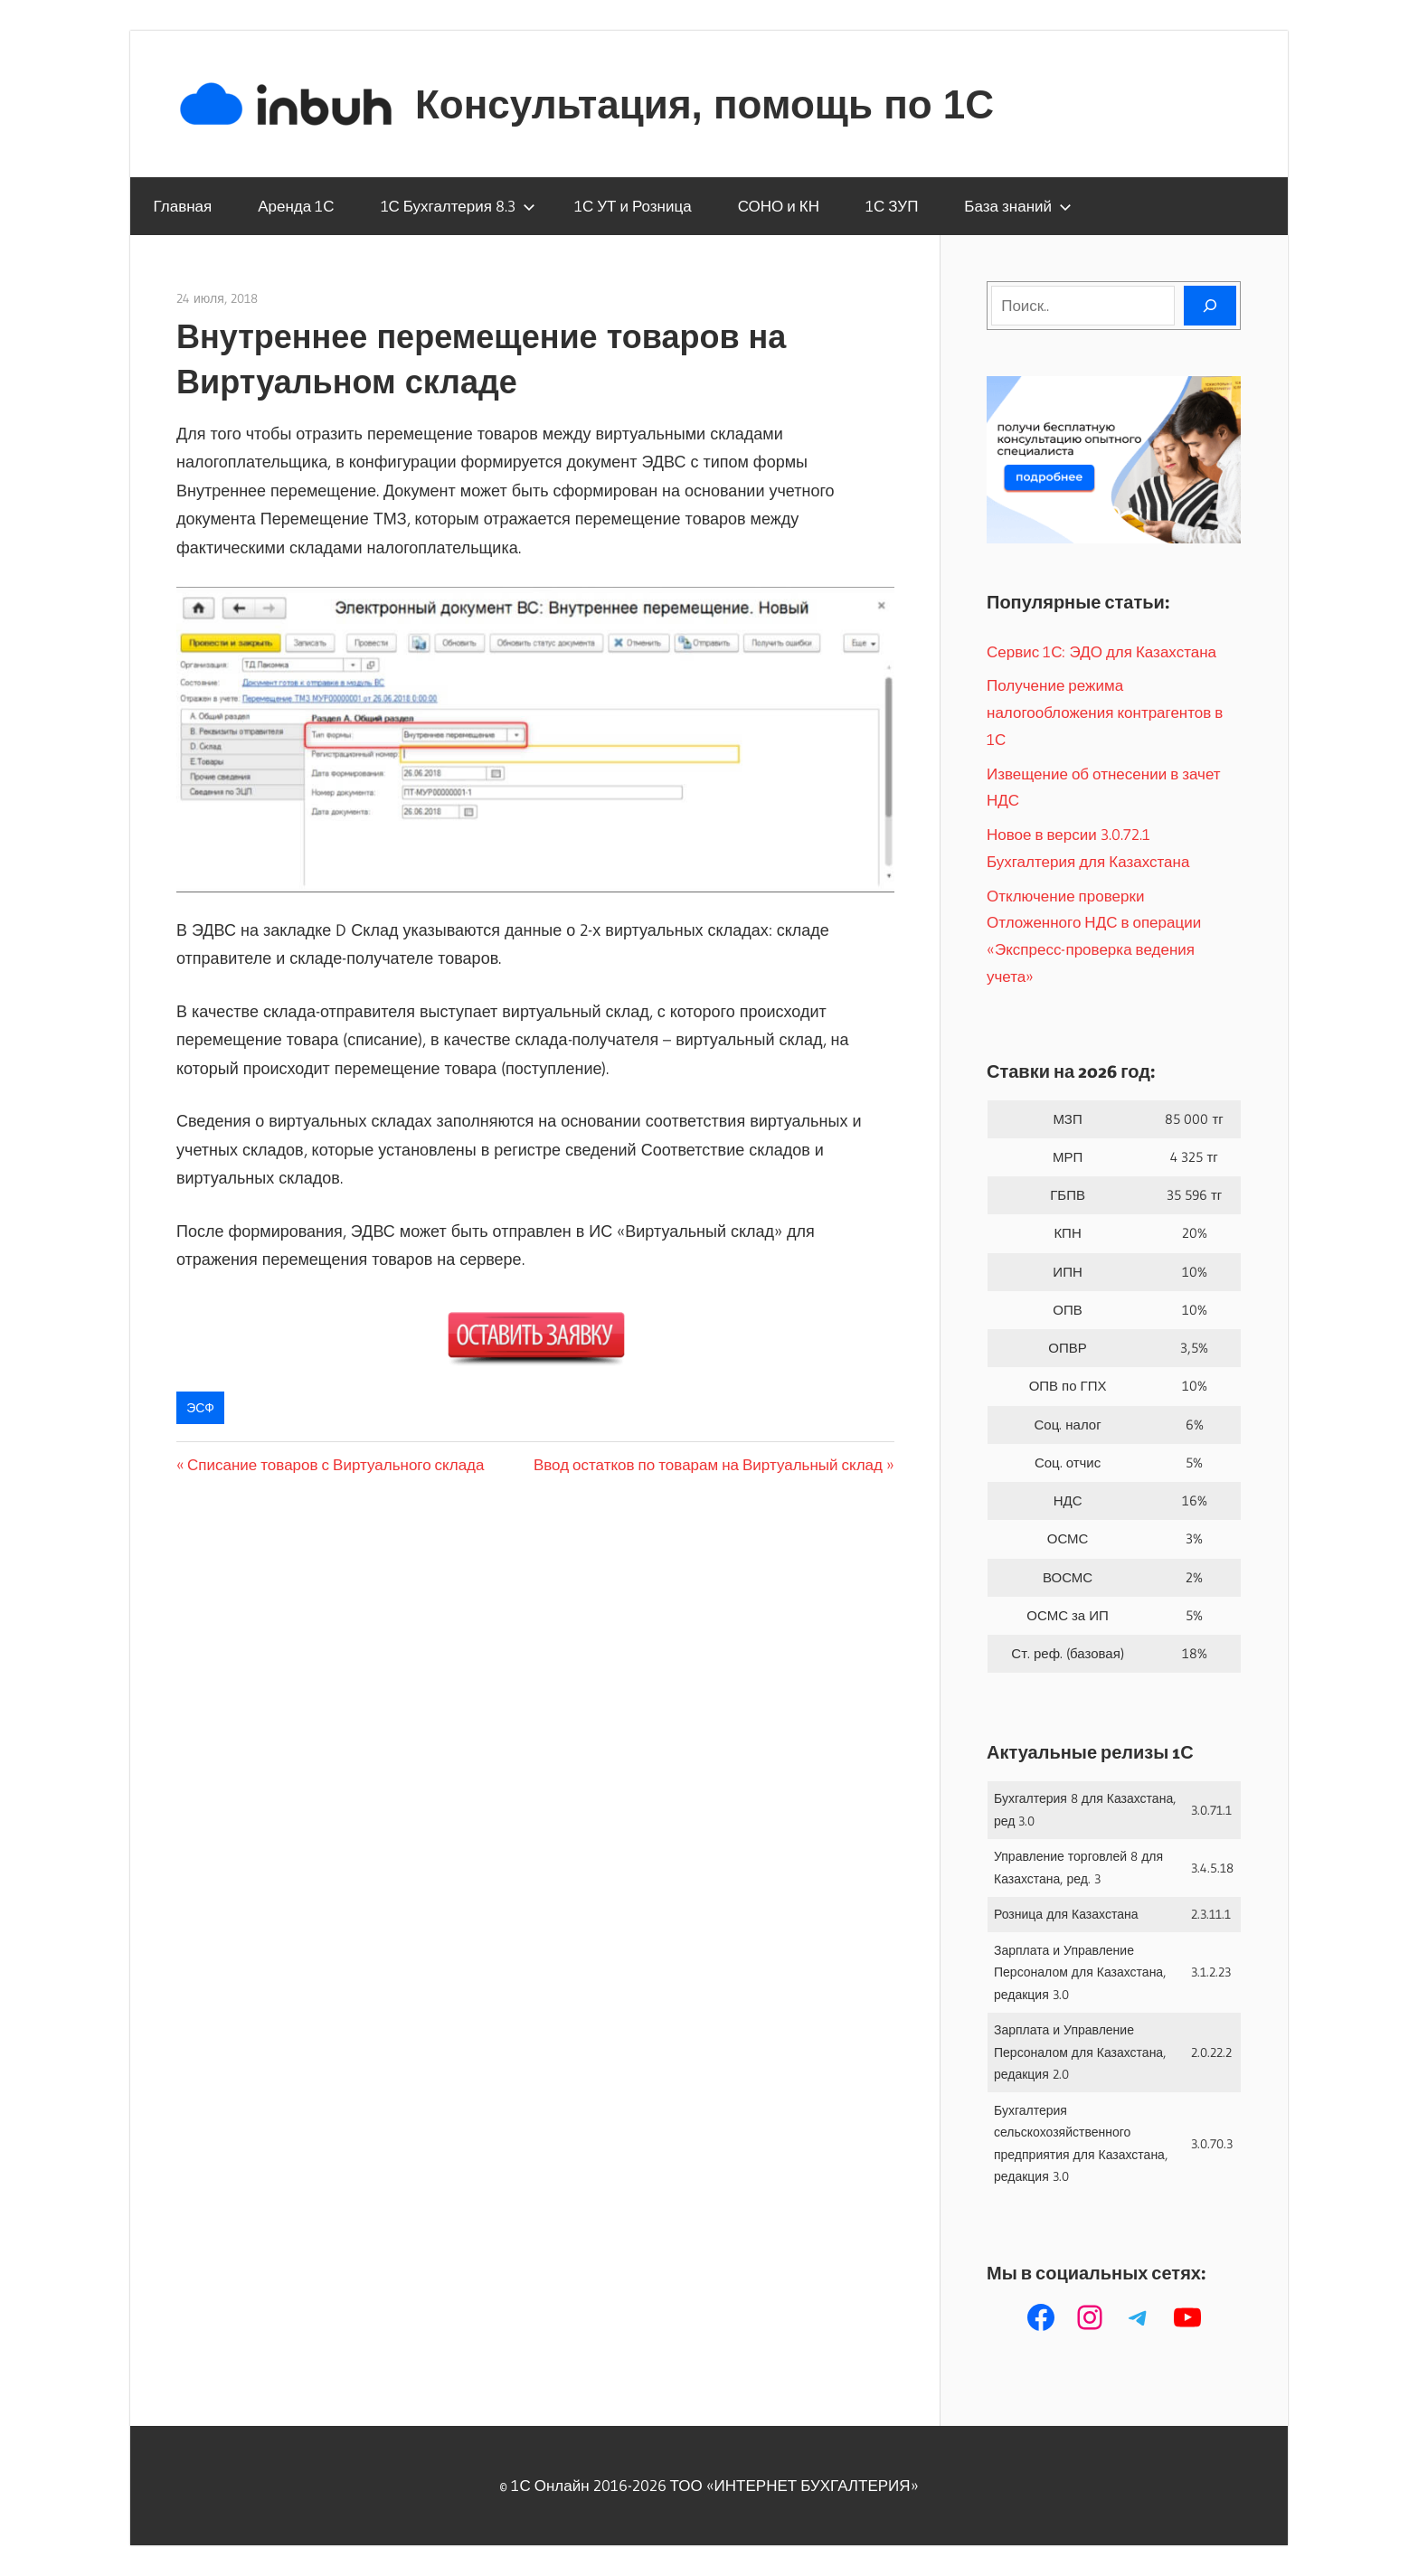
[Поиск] (1210, 306)
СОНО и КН (778, 205)
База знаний (1018, 205)
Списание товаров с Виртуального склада (335, 1464)
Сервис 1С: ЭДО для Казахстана (1101, 651)
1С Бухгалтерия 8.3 (458, 205)
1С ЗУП (891, 205)
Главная (183, 205)
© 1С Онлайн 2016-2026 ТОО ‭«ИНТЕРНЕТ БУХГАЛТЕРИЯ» (708, 2485)
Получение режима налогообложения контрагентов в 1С (1105, 712)
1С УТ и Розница (633, 205)
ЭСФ (200, 1408)
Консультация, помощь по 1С (704, 104)
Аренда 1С (296, 205)
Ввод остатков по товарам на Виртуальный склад (708, 1464)
